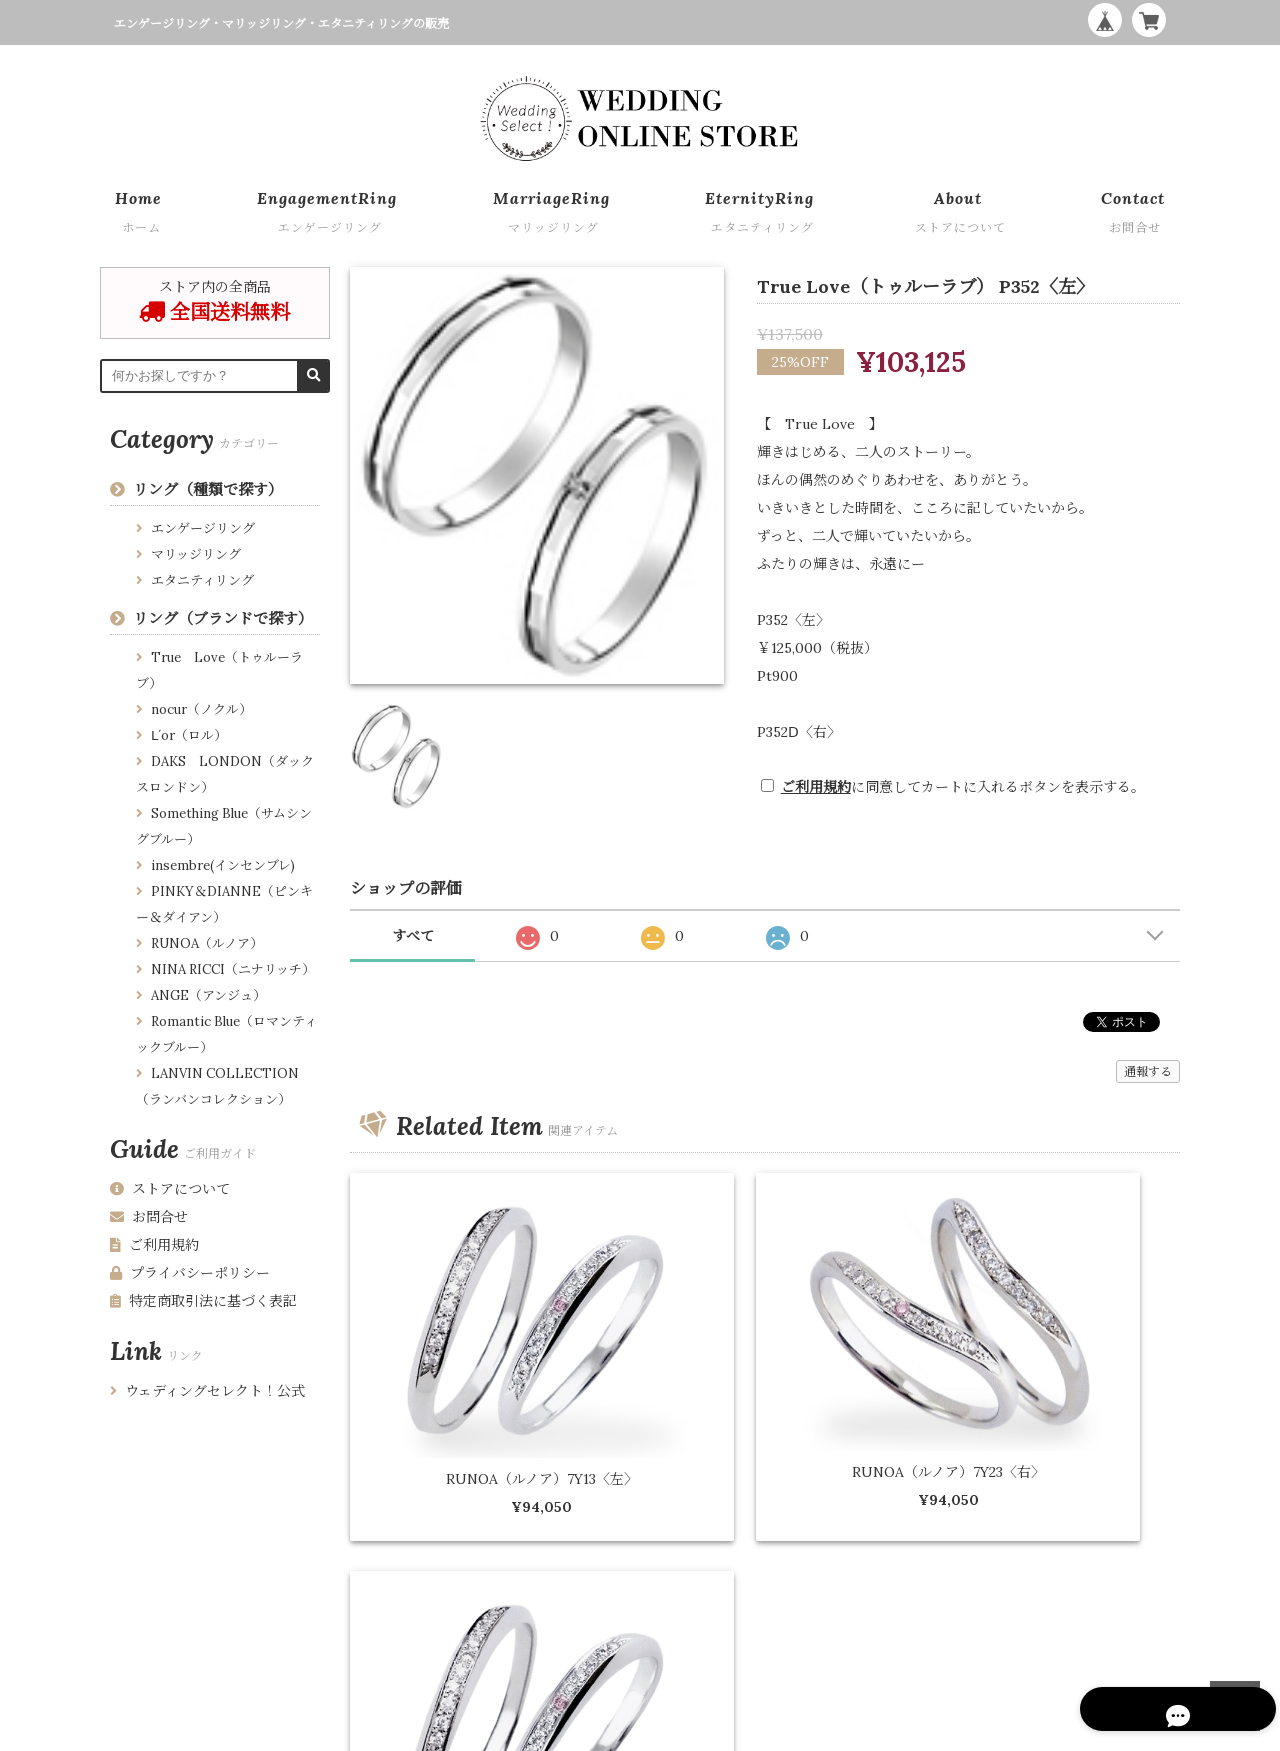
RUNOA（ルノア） (207, 943)
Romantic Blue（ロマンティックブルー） (226, 1034)
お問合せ (149, 1217)
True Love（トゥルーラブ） (219, 670)
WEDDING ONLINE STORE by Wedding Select (1043, 1731)
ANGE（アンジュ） (208, 995)
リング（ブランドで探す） (223, 618)
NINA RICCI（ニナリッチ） (233, 969)
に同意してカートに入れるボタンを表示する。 (963, 787)
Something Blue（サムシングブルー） (224, 826)
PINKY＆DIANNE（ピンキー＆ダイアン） (224, 904)
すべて (413, 936)
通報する (1148, 1071)
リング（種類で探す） (208, 489)
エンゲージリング (203, 528)
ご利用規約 (816, 787)
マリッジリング (196, 554)
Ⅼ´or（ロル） (189, 735)
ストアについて (170, 1189)
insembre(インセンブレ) (223, 865)
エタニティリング (202, 580)
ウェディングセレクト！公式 (207, 1391)
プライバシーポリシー (190, 1273)
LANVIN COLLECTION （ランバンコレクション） (217, 1086)
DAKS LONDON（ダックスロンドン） (225, 774)
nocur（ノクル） (201, 709)
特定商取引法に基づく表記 (203, 1301)
